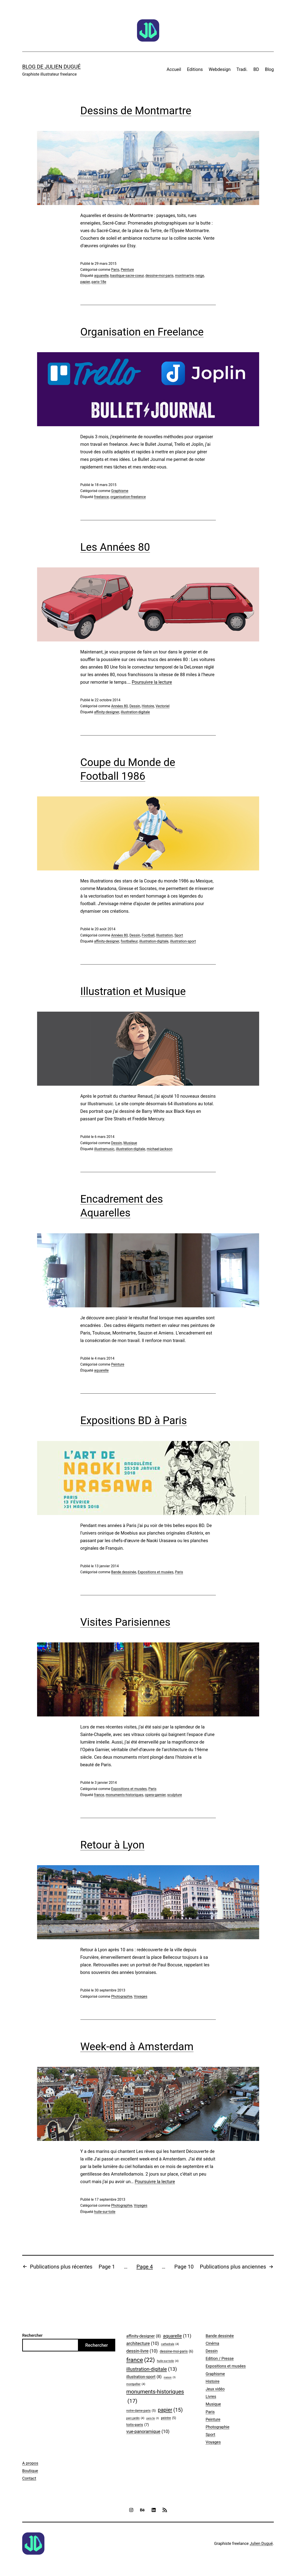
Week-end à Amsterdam (137, 2046)
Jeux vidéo (215, 2389)
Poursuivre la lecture (152, 682)
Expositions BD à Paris (133, 1420)
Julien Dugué (261, 2543)
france (99, 1795)
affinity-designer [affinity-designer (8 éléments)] (143, 2336)
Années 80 (119, 706)
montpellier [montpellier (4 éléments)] (135, 2384)
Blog (269, 69)
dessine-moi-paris (159, 275)
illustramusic (104, 1149)
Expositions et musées (155, 1572)
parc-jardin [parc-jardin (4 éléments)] (135, 2418)
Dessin (134, 706)
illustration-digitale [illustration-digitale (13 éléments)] (151, 2369)
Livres (211, 2396)
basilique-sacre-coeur (127, 275)
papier (85, 282)
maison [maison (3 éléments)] (170, 2377)
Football (148, 935)
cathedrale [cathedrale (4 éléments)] (170, 2344)
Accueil (174, 69)
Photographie (121, 1996)
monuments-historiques (124, 1795)
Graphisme (119, 491)
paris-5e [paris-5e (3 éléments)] (152, 2418)
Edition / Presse (220, 2358)
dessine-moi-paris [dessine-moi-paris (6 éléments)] (176, 2351)
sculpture (174, 1795)
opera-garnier (155, 1795)
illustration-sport (183, 941)
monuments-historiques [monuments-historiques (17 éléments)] (155, 2397)
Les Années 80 (115, 547)
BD (256, 69)
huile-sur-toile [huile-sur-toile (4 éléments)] (168, 2361)
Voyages (140, 1996)
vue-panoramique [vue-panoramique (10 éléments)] (147, 2431)
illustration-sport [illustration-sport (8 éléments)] (144, 2376)
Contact (29, 2478)
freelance (101, 497)
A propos (30, 2463)
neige (199, 275)
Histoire (148, 706)
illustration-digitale (135, 712)
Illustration (164, 935)
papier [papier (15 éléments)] (170, 2410)
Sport (179, 935)
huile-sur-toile (104, 2212)
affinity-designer (106, 712)
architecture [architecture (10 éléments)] (142, 2343)
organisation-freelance (128, 497)
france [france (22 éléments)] (140, 2360)
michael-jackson (160, 1149)
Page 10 (184, 2267)
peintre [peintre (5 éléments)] (168, 2418)
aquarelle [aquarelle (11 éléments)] (177, 2336)
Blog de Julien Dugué (51, 67)
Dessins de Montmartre (135, 110)
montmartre (184, 275)
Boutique (30, 2470)
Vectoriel (163, 706)
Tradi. (242, 69)
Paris (115, 269)
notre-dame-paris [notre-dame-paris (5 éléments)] (141, 2411)
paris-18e (98, 282)
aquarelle (101, 275)
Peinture (127, 269)
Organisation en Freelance (142, 332)
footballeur (129, 941)
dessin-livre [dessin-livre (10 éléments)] (142, 2351)
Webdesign (220, 69)
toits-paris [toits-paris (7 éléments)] (137, 2424)
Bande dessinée (123, 1572)
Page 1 (107, 2267)
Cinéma (212, 2343)
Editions (195, 69)
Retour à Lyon (112, 1845)
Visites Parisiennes (125, 1622)
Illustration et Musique (133, 991)
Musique (130, 1143)
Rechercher (32, 2335)
